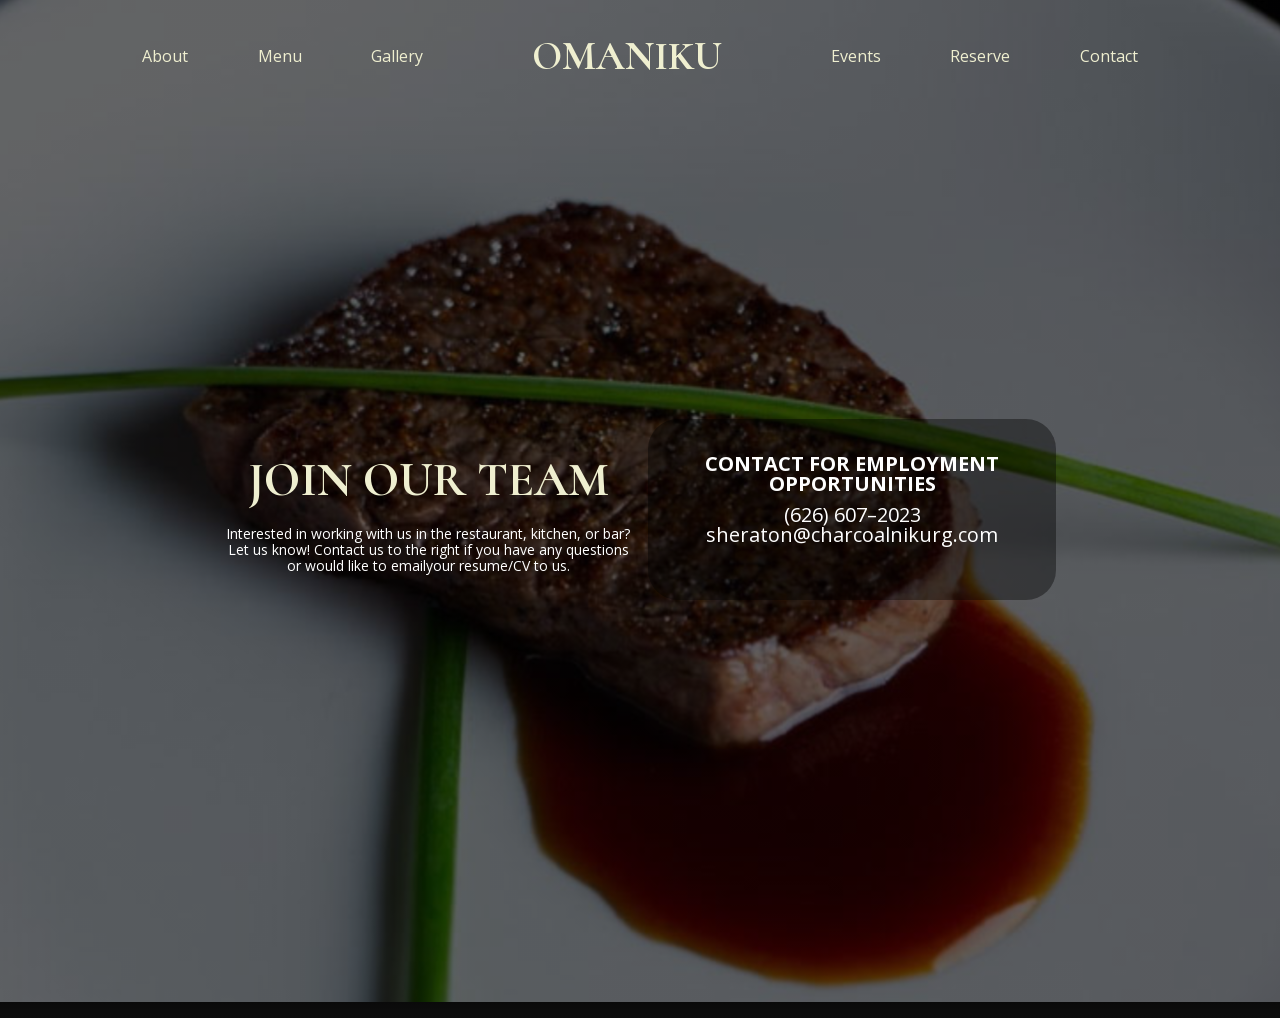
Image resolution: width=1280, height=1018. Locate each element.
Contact (1109, 56)
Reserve (980, 56)
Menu (280, 56)
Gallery (397, 56)
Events (856, 56)
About (165, 56)
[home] (627, 56)
